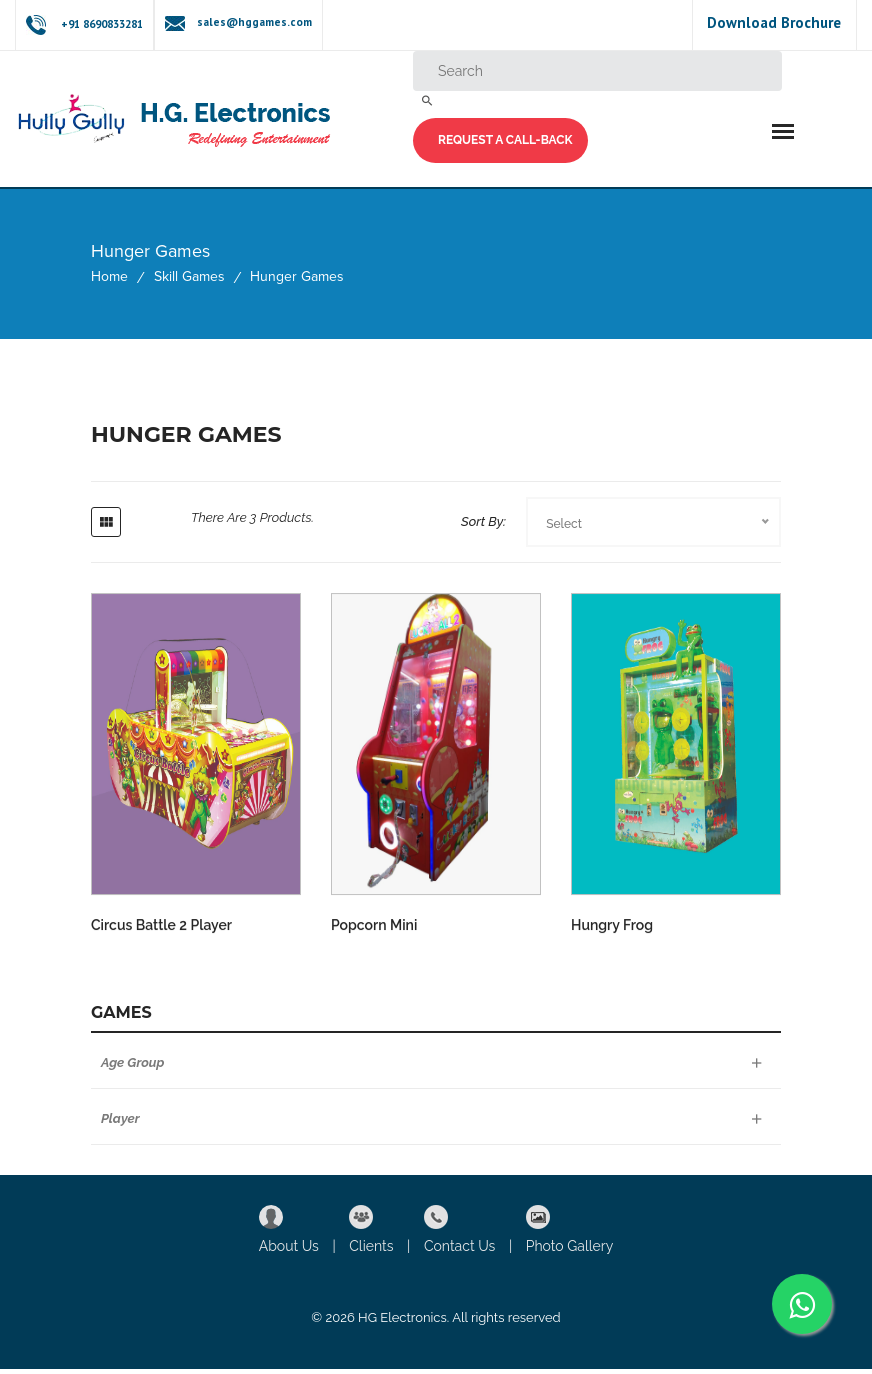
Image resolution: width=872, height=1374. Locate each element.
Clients (371, 1251)
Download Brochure (774, 22)
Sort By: (483, 526)
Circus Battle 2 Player (161, 942)
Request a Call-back (505, 142)
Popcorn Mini (374, 942)
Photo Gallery (570, 1251)
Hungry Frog (612, 942)
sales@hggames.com (251, 22)
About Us (289, 1251)
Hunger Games (297, 281)
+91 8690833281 (102, 24)
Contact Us (459, 1251)
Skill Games (189, 281)
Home (109, 281)
